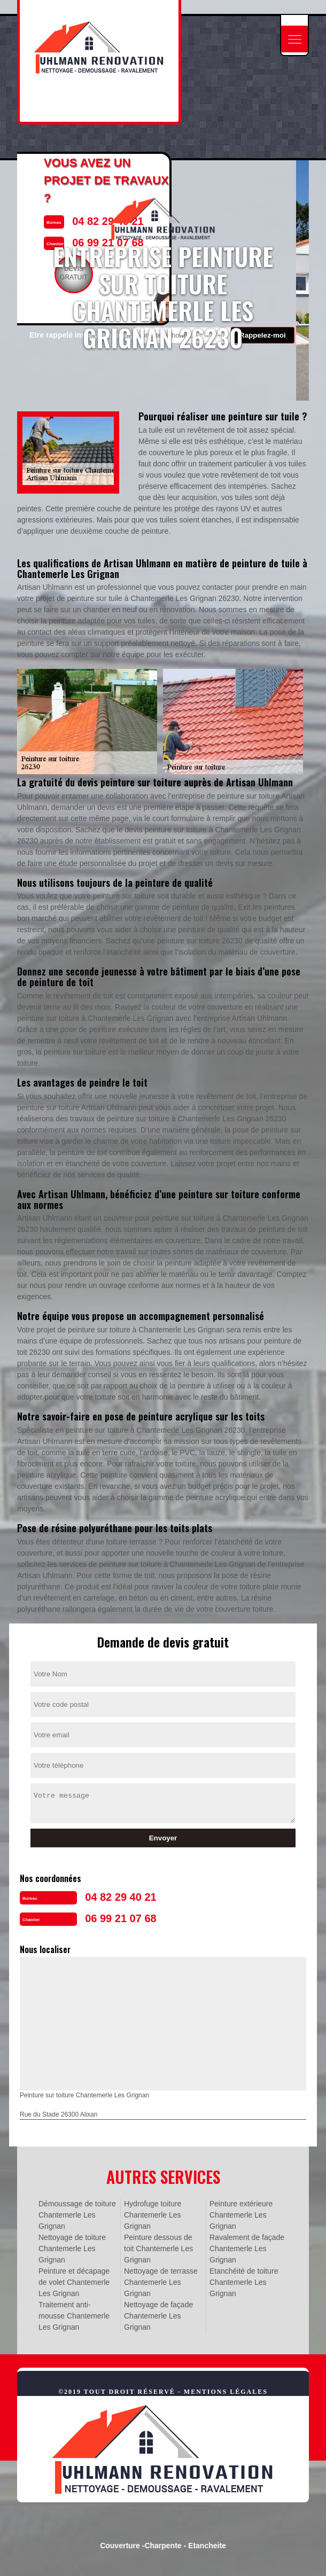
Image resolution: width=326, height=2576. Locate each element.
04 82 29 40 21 (120, 1897)
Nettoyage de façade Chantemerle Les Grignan (158, 2315)
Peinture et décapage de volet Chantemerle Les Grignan (74, 2282)
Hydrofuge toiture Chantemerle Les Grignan (152, 2214)
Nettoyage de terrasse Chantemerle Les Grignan (161, 2282)
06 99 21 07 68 (120, 1918)
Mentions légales (226, 2391)
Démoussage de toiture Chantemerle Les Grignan (77, 2214)
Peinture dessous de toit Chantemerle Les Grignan (158, 2248)
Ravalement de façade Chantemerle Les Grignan (246, 2248)
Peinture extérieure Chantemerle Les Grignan (241, 2214)
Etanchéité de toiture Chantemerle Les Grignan (243, 2282)
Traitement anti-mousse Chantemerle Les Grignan (74, 2315)
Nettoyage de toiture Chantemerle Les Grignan (72, 2248)
